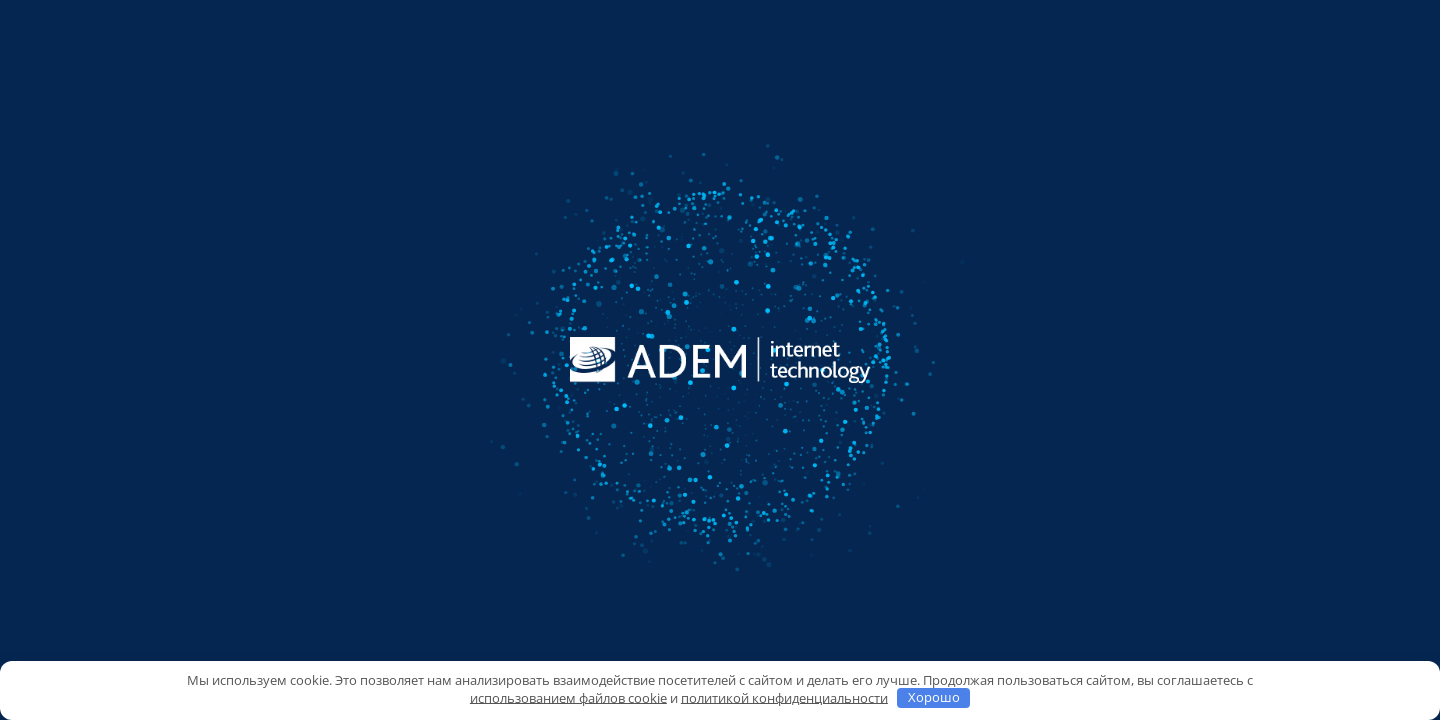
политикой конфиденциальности (784, 697)
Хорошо (934, 697)
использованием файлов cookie (568, 697)
